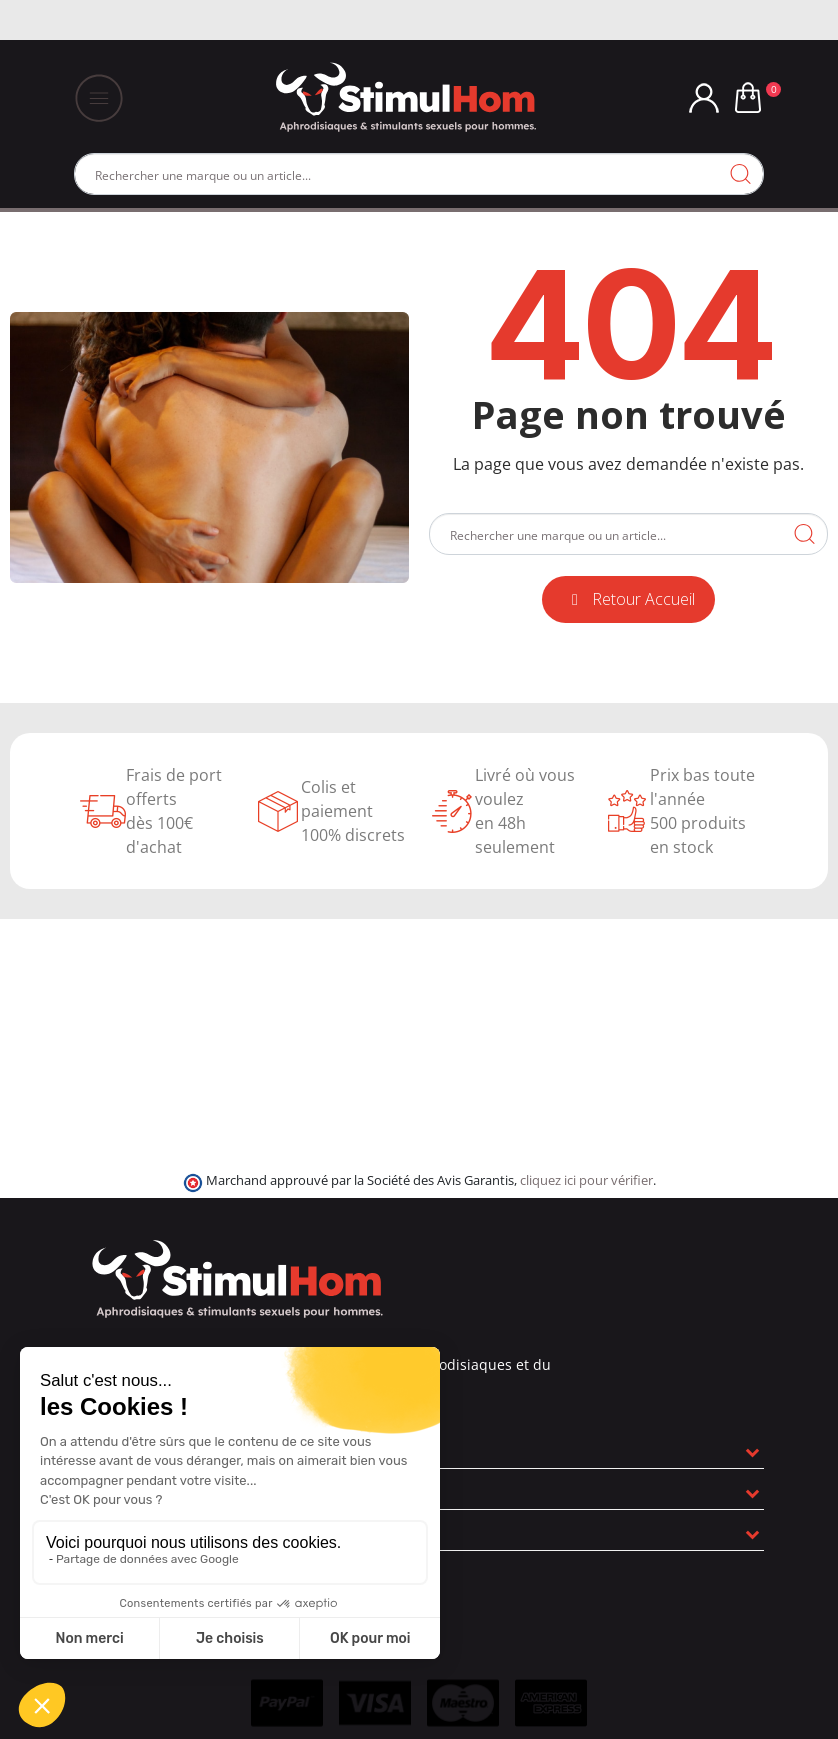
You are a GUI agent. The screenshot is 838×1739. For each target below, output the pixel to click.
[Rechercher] (419, 174)
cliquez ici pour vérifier (586, 1180)
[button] (628, 599)
